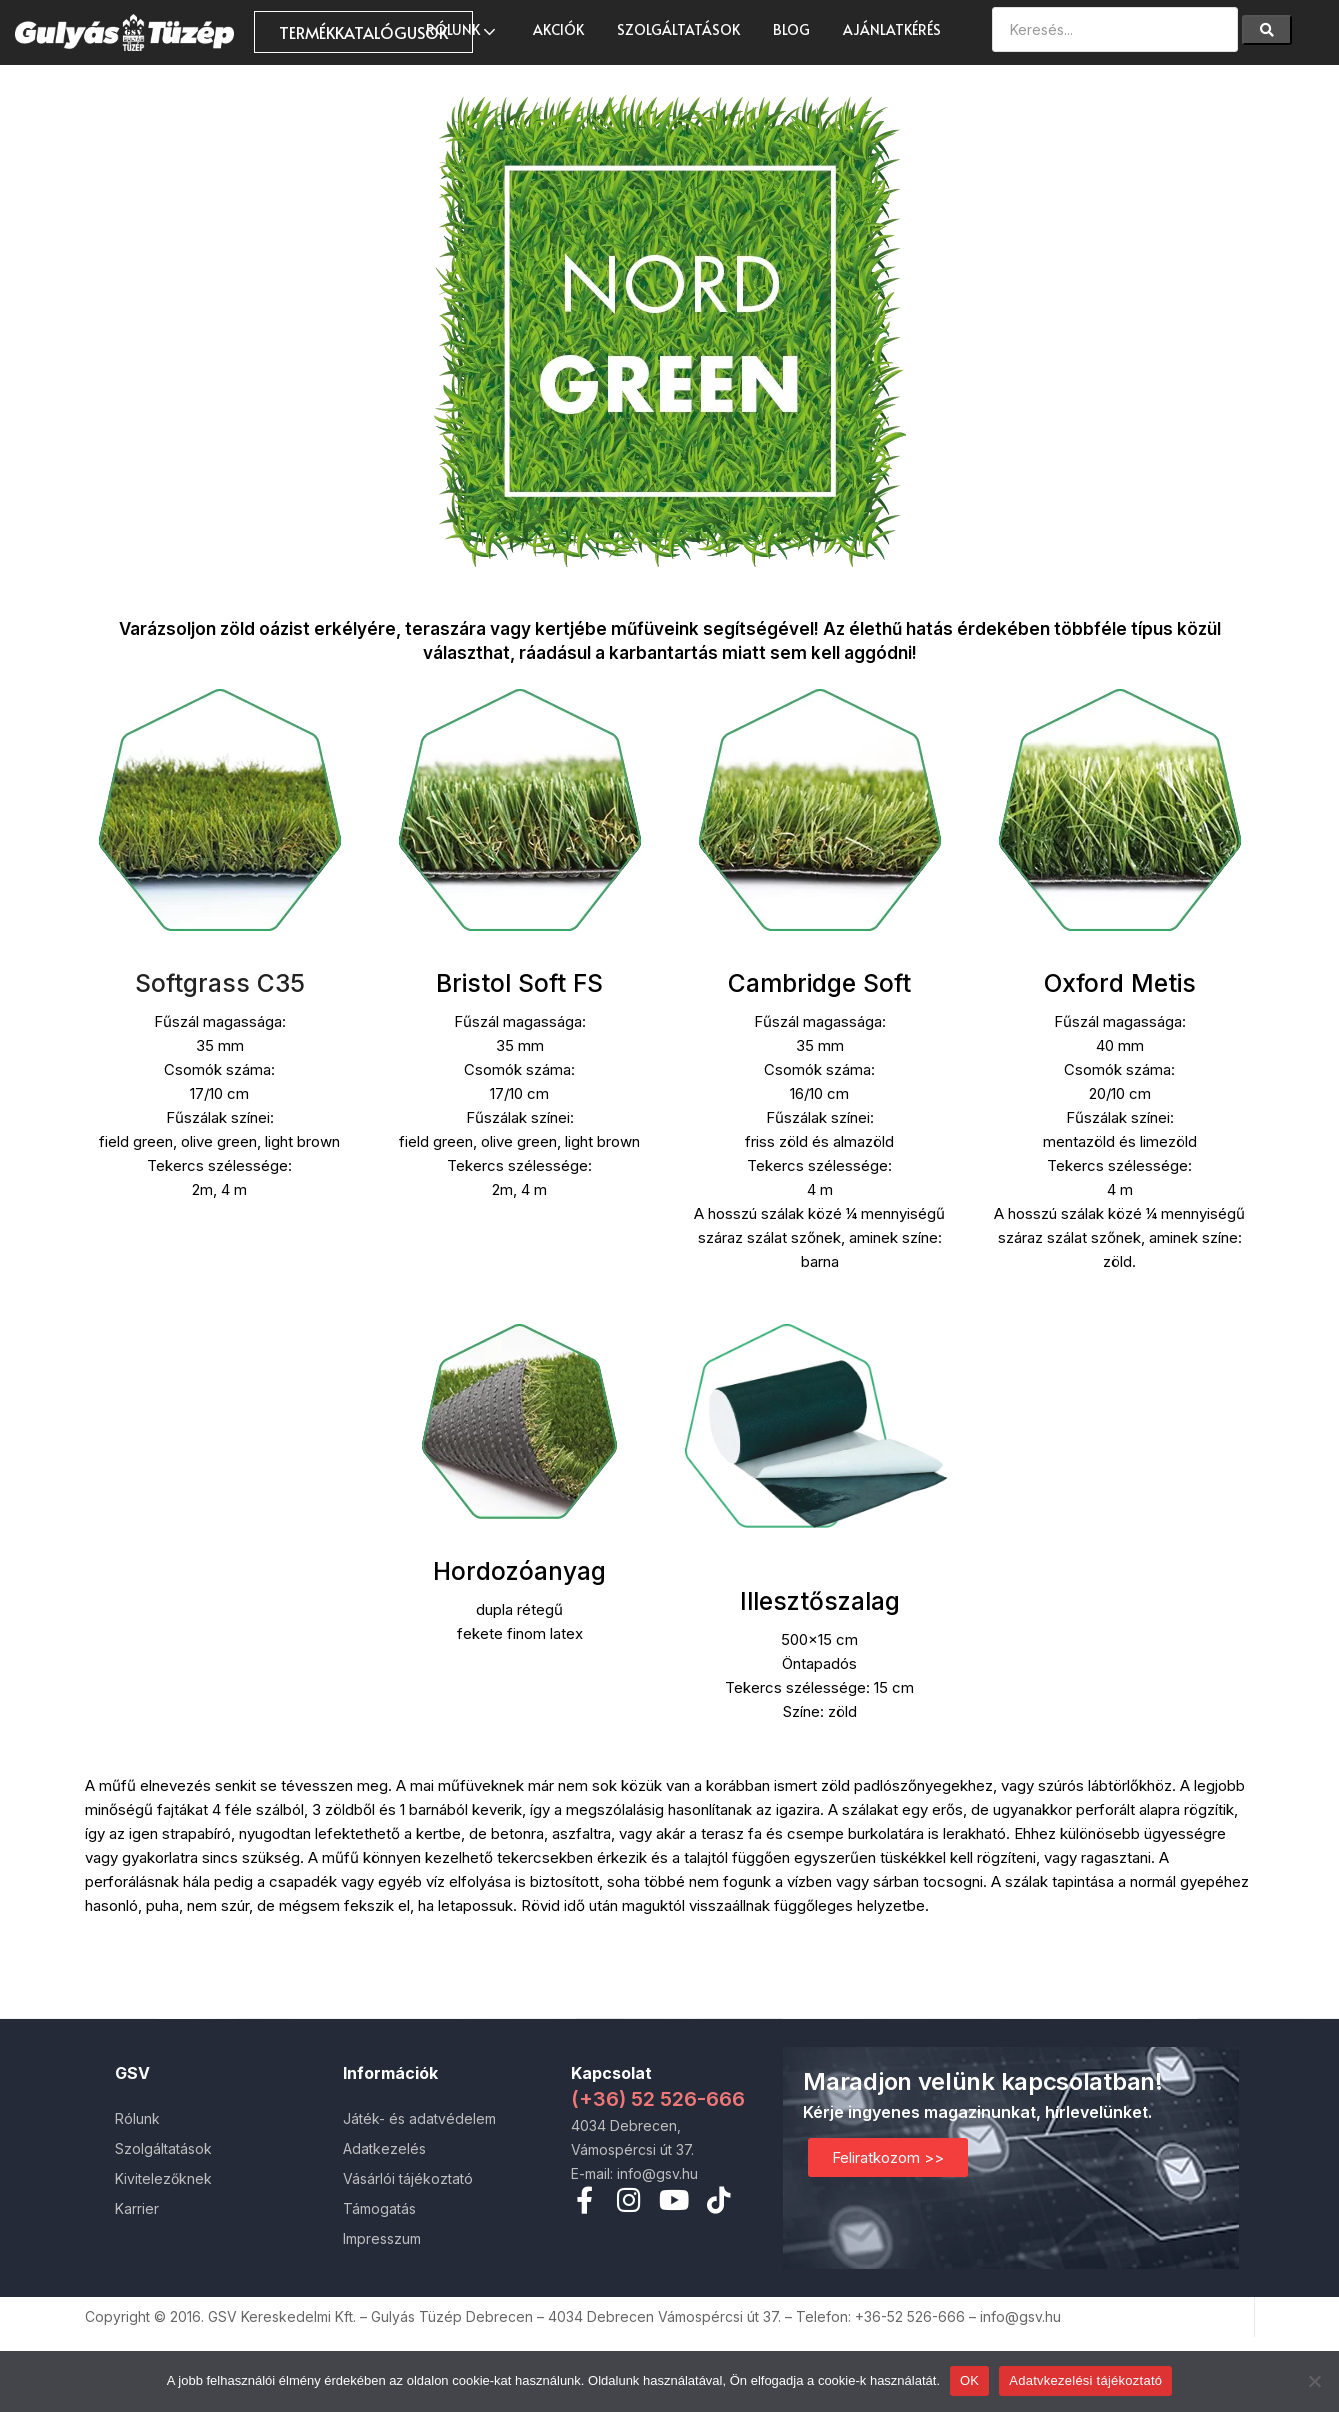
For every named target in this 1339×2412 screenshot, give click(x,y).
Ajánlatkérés (892, 29)
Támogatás (379, 2208)
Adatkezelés (384, 2148)
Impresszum (382, 2238)
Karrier (137, 2208)
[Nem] (1314, 2381)
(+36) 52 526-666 (658, 2099)
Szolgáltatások (678, 29)
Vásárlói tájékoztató (408, 2178)
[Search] (1267, 30)
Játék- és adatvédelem (419, 2118)
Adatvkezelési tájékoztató (1085, 2380)
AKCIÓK (558, 29)
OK (969, 2380)
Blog (791, 29)
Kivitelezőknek (163, 2178)
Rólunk (463, 29)
